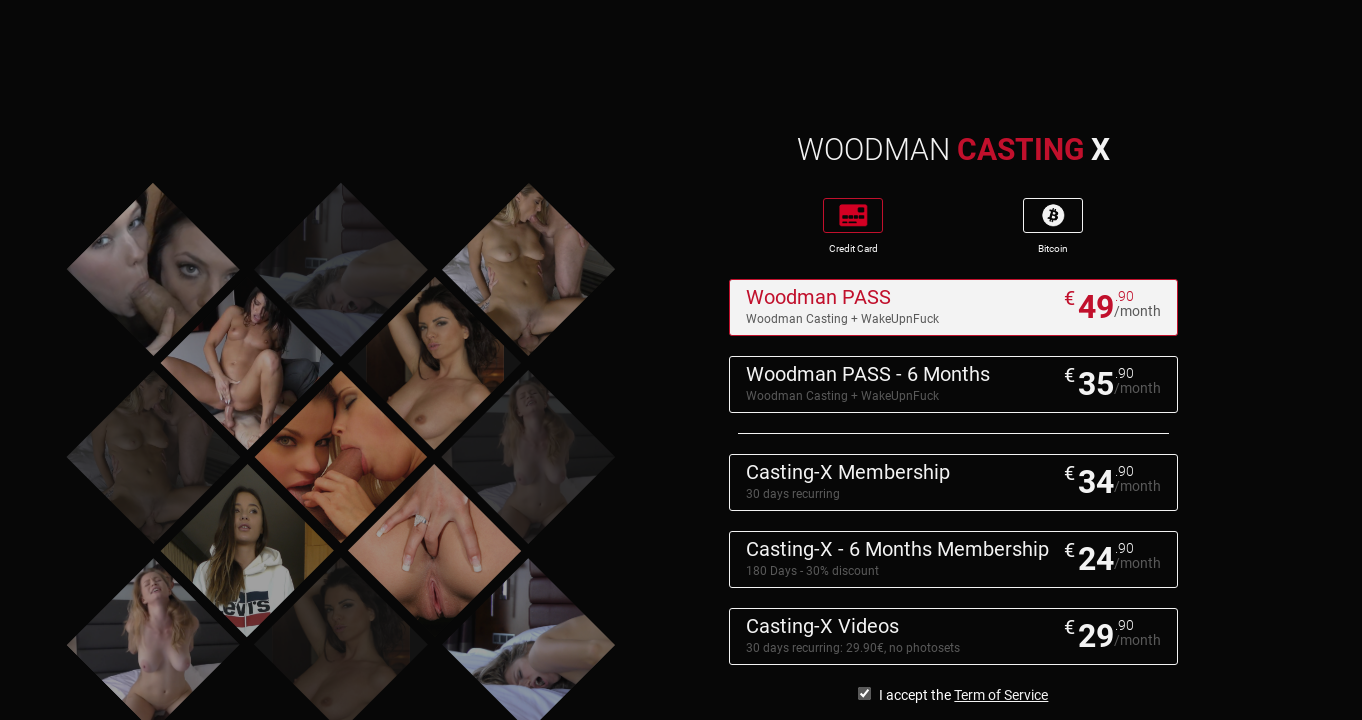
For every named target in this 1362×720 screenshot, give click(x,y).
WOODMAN (953, 149)
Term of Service (1001, 695)
